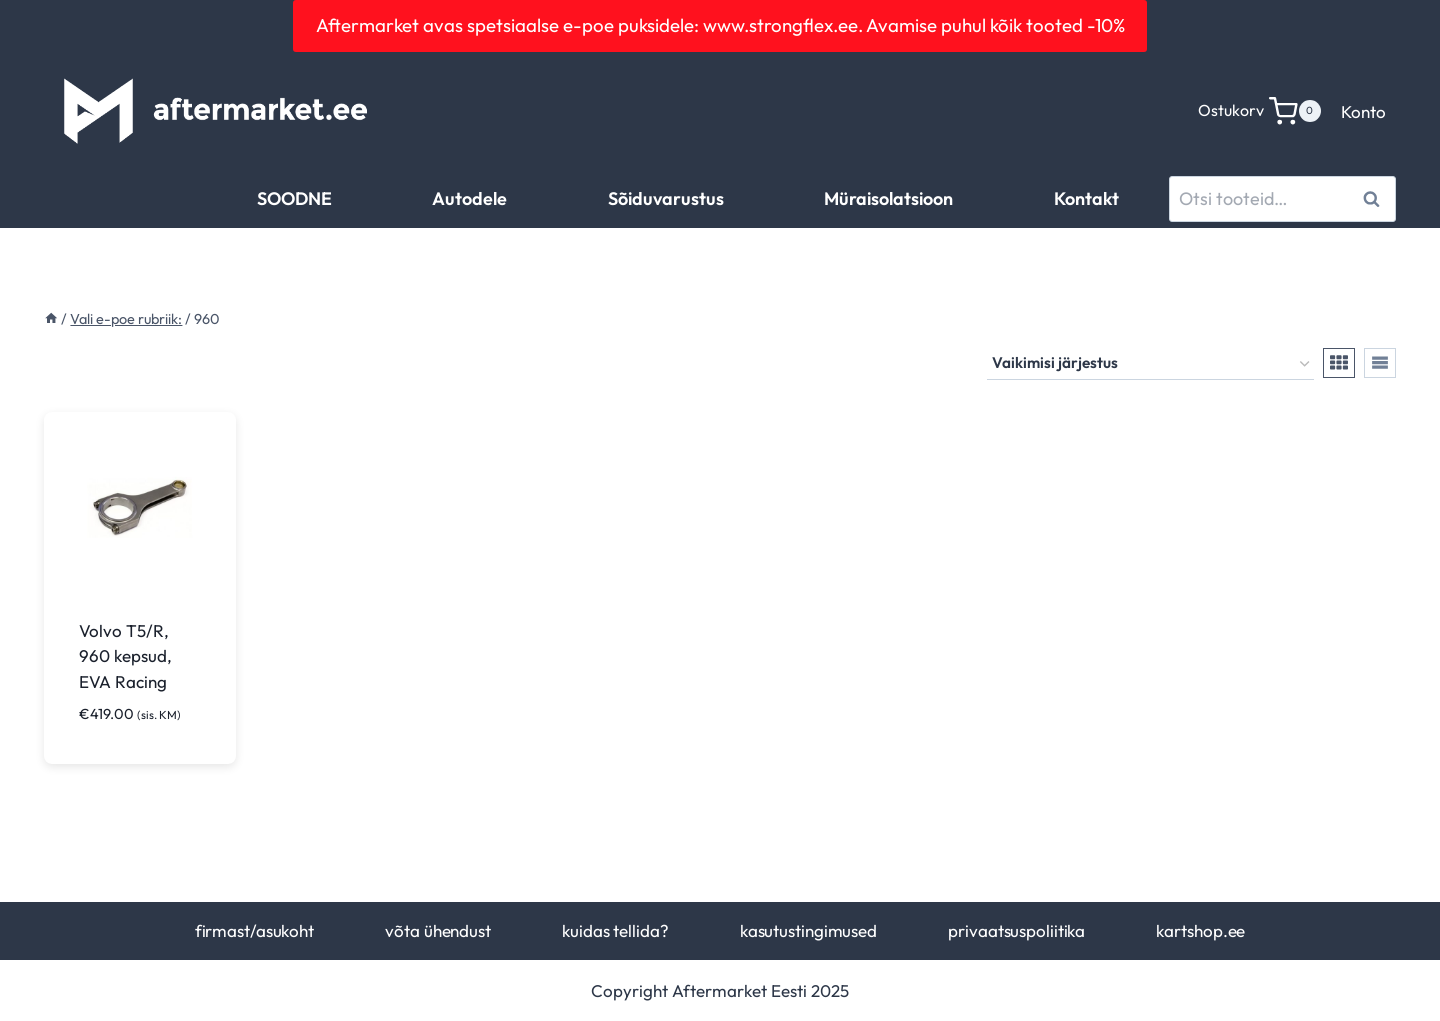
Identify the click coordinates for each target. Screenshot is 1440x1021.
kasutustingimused (808, 930)
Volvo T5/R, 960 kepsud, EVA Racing (125, 656)
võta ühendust (438, 930)
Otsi (1374, 198)
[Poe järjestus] (1150, 364)
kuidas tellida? (615, 930)
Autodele (469, 198)
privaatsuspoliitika (1016, 930)
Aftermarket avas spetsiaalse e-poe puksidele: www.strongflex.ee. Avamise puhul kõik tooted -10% (720, 25)
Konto (1363, 111)
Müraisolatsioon (888, 198)
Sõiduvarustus (666, 198)
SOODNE (294, 198)
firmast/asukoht (254, 930)
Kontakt (1086, 198)
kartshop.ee (1200, 930)
